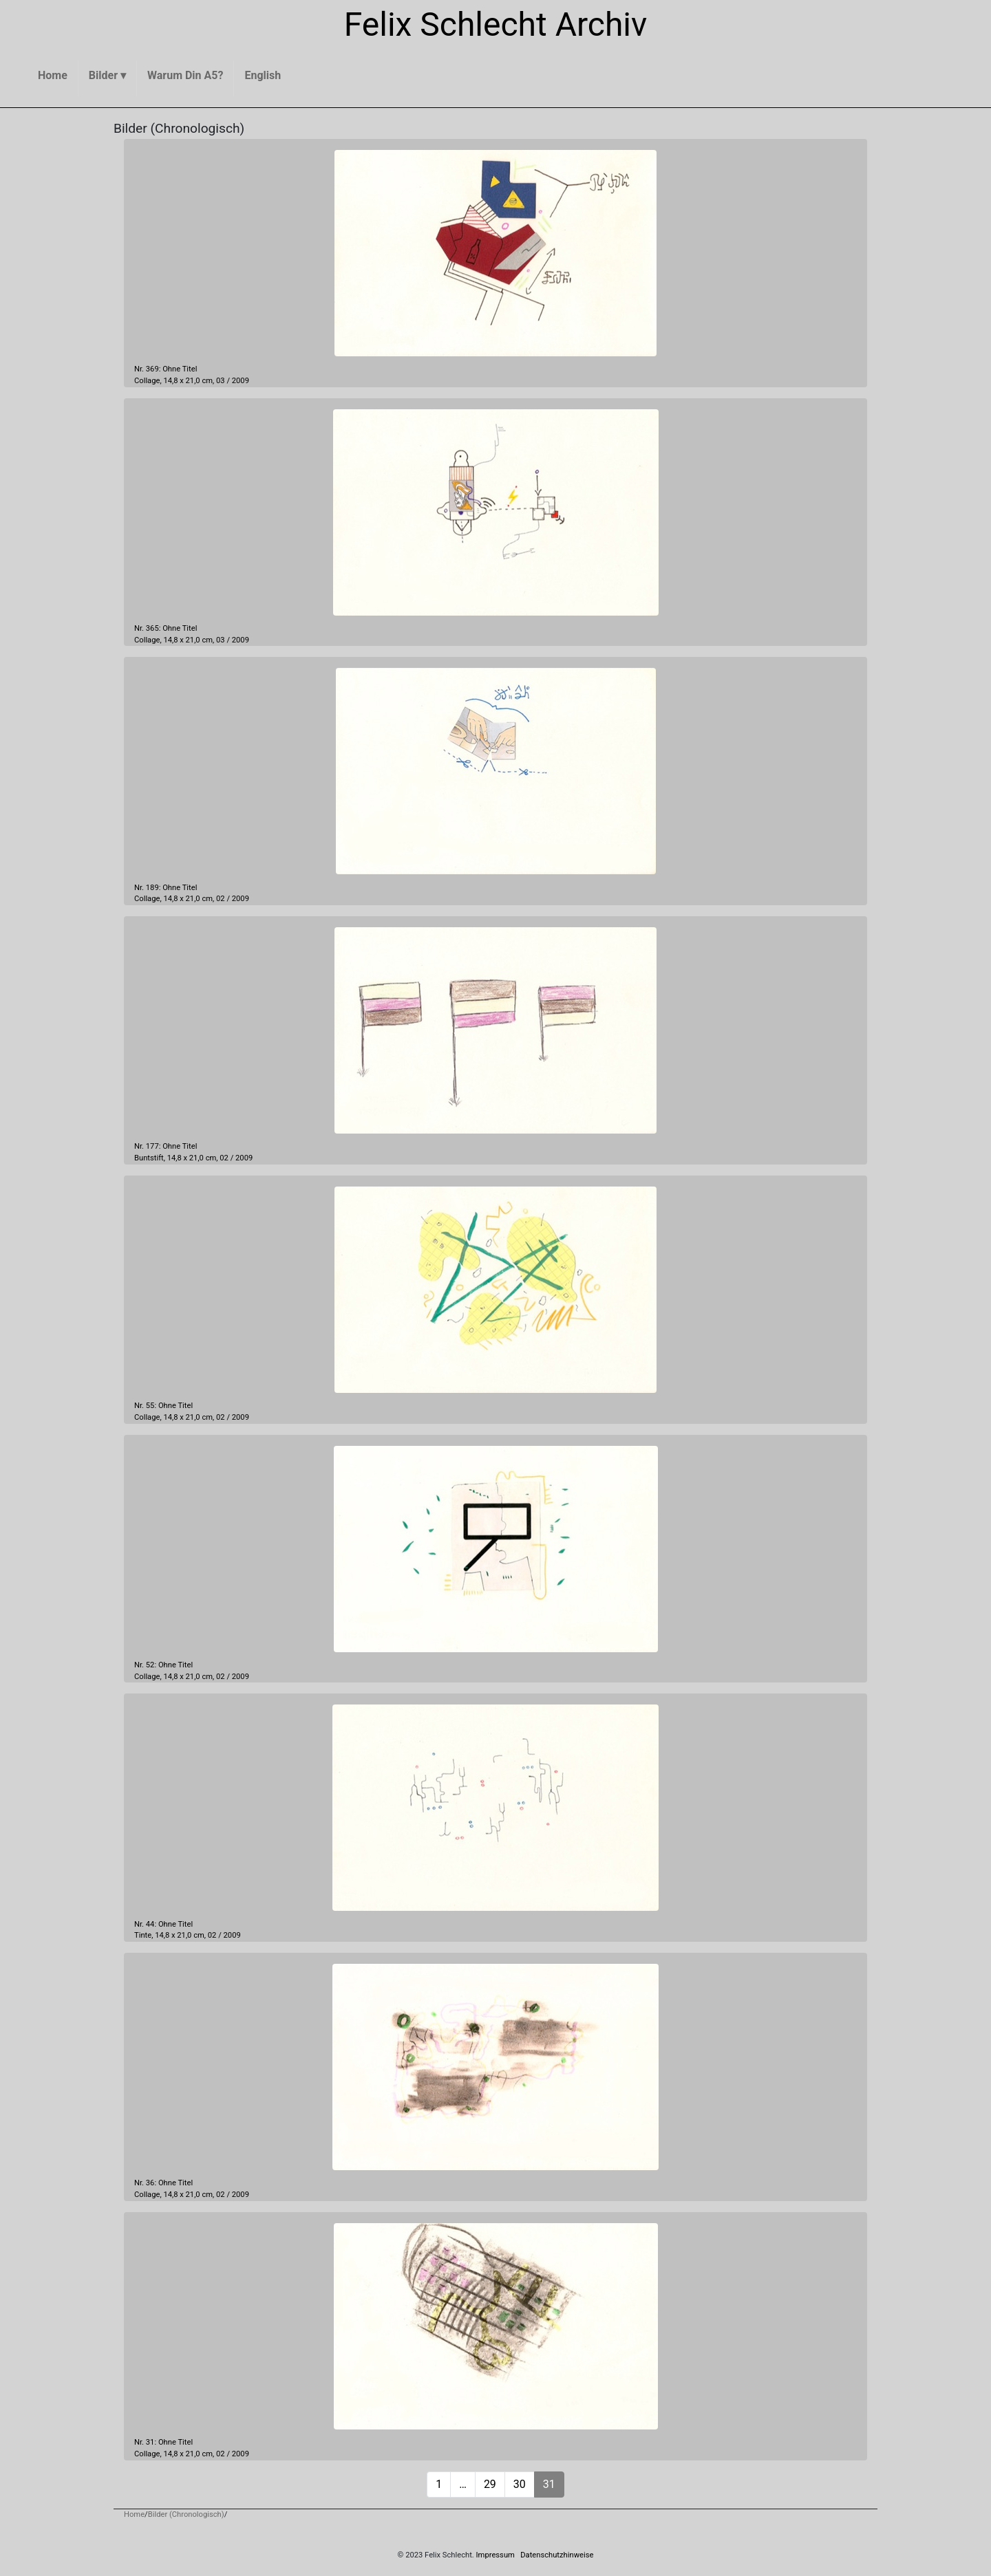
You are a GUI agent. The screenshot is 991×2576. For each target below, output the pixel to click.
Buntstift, (149, 1158)
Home (134, 2514)
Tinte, (143, 1935)
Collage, (148, 380)
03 (220, 380)
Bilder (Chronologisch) (186, 2514)
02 (220, 898)
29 (490, 2484)
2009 (240, 380)
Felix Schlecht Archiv (496, 24)
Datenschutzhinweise (556, 2555)
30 (519, 2484)
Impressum (495, 2555)
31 (549, 2484)
